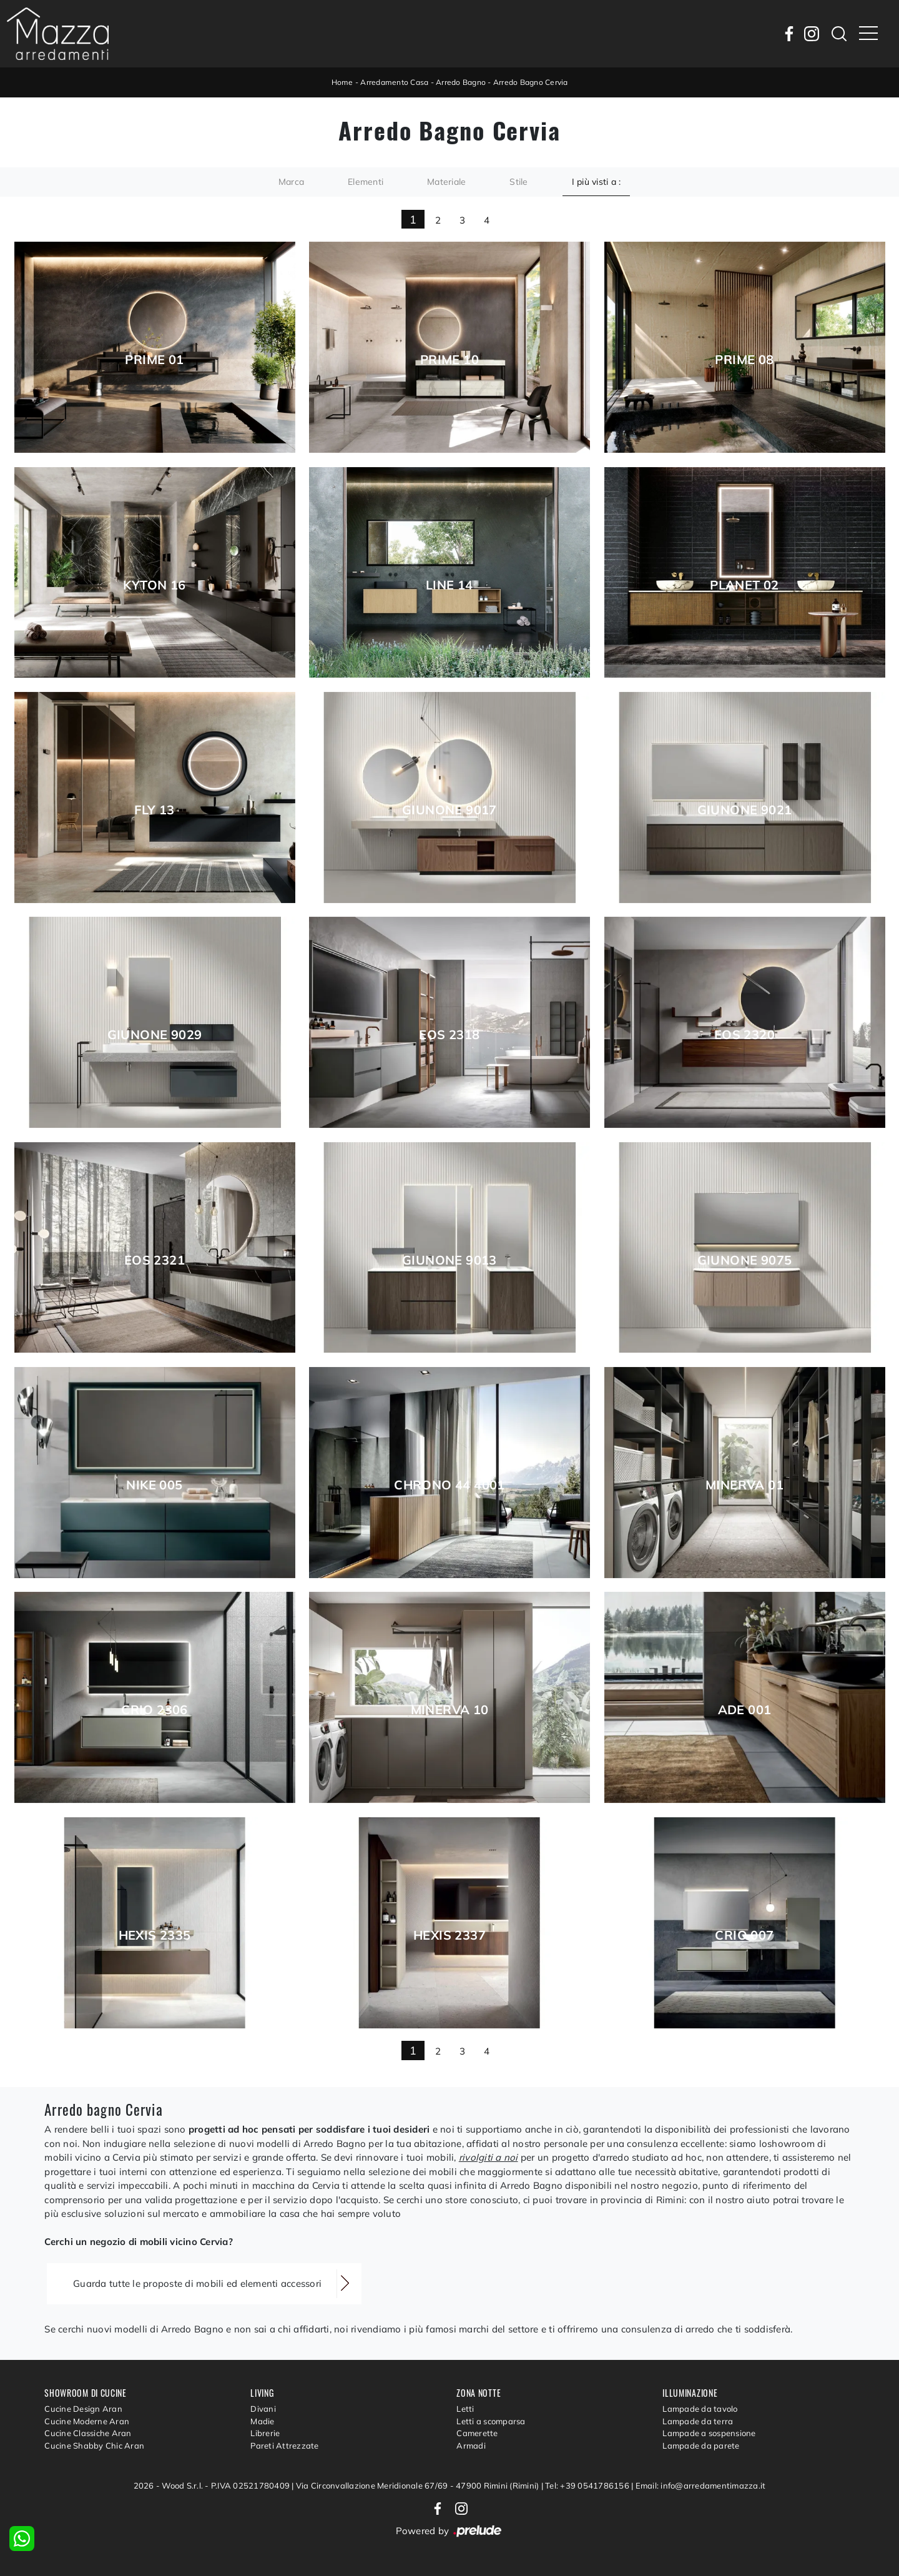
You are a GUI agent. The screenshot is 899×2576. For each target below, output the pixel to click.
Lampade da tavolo (699, 2409)
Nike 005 (154, 1485)
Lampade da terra (697, 2421)
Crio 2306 (154, 1710)
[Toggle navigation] (868, 33)
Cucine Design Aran (83, 2409)
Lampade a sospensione (708, 2433)
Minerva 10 (450, 1710)
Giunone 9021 (744, 810)
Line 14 (449, 585)
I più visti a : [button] (596, 181)
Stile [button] (518, 181)
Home (342, 82)
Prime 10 (449, 360)
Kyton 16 (154, 585)
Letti (465, 2409)
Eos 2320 (744, 1035)
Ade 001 (745, 1710)
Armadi (471, 2445)
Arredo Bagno (461, 82)
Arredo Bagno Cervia (530, 82)
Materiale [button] (446, 181)
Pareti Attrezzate (284, 2445)
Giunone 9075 (744, 1260)
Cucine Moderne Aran (86, 2421)
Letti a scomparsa (490, 2421)
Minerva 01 (744, 1485)
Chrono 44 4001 (449, 1485)
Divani (263, 2409)
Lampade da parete (700, 2445)
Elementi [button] (365, 181)
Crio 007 (744, 1935)
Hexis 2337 (449, 1935)
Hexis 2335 (155, 1935)
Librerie (265, 2433)
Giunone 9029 (154, 1035)
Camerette (477, 2433)
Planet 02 (744, 585)
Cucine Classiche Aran (87, 2433)
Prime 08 (744, 360)
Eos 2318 (449, 1035)
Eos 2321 (154, 1260)
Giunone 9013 (449, 1260)
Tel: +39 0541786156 (588, 2485)
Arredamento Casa (394, 82)
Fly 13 (154, 810)
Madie (262, 2421)
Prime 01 (154, 360)
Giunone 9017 (449, 810)
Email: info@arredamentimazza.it (701, 2485)
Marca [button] (291, 181)
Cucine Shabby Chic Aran (94, 2445)
